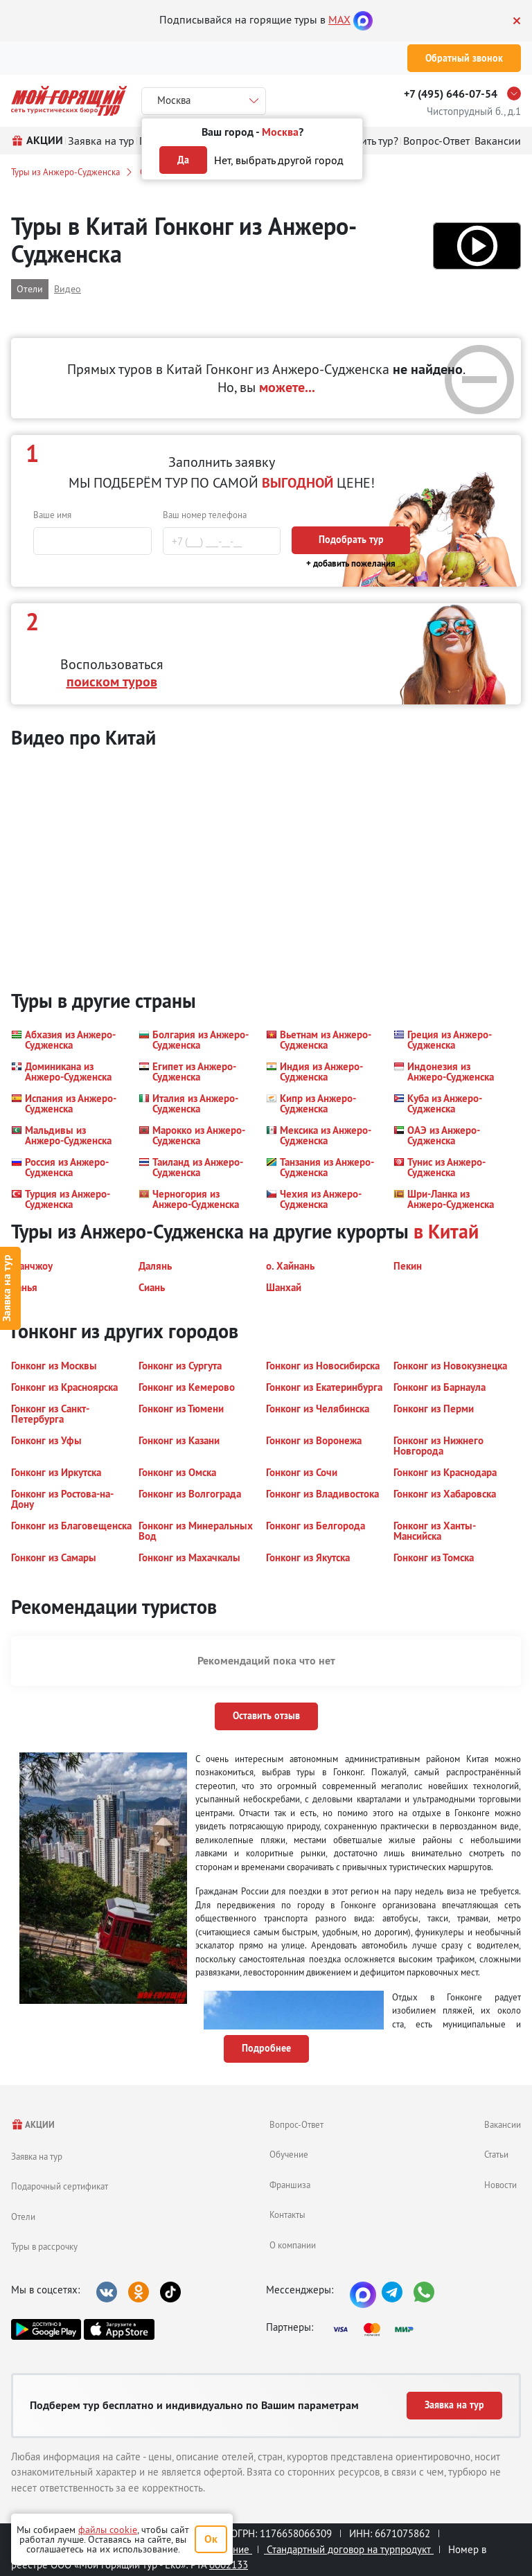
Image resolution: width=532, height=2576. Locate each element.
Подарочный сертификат (59, 2186)
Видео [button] (67, 289)
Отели (23, 2216)
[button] (477, 245)
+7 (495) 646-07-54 (450, 94)
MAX (339, 19)
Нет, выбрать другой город (279, 160)
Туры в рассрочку (44, 2246)
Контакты (287, 2214)
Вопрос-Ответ (296, 2124)
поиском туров (111, 682)
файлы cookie (107, 2529)
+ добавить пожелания (351, 563)
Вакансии (502, 2124)
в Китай (446, 1231)
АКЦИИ (33, 2125)
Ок (211, 2539)
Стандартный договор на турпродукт (349, 2549)
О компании (292, 2244)
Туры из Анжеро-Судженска (65, 171)
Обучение (288, 2154)
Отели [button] (30, 289)
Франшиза (289, 2184)
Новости (500, 2184)
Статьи (496, 2154)
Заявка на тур (36, 2156)
